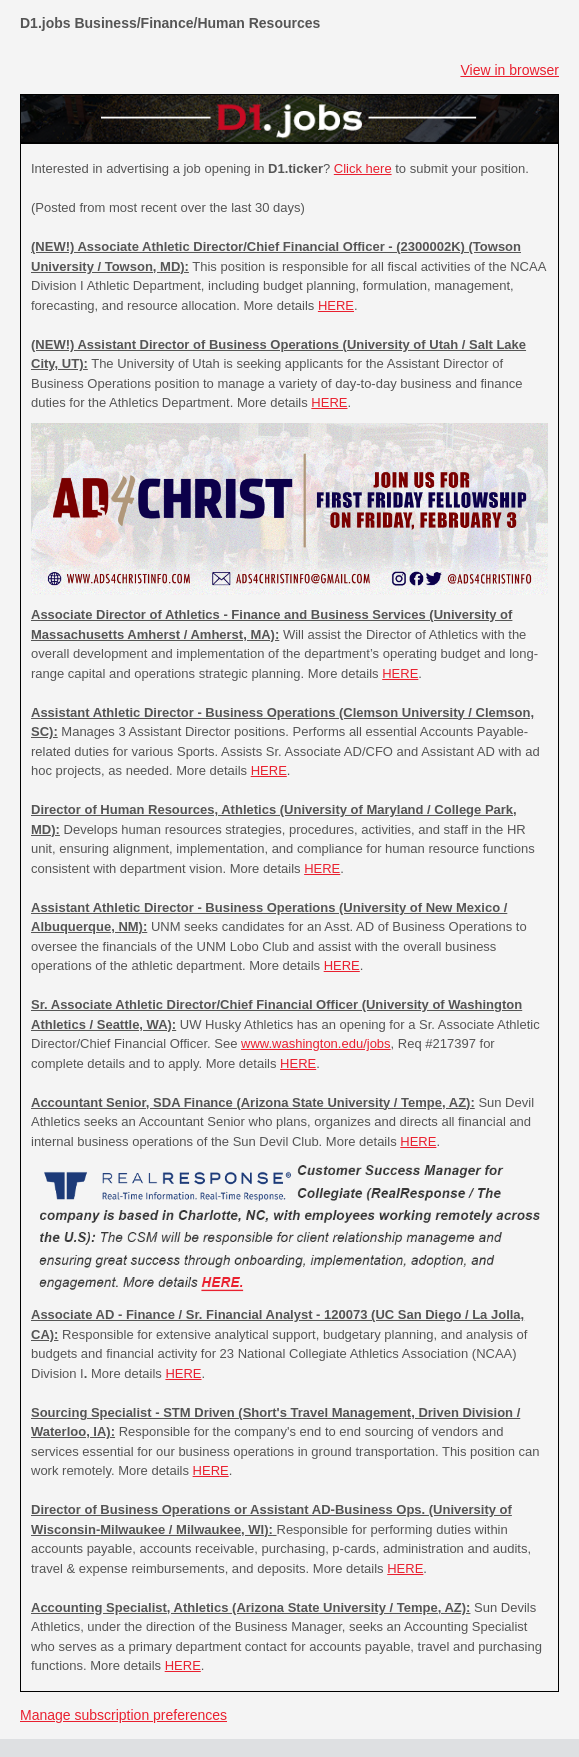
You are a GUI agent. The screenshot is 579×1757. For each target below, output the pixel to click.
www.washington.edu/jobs (316, 1043)
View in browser (509, 70)
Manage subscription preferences (123, 1715)
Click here (363, 168)
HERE (336, 305)
